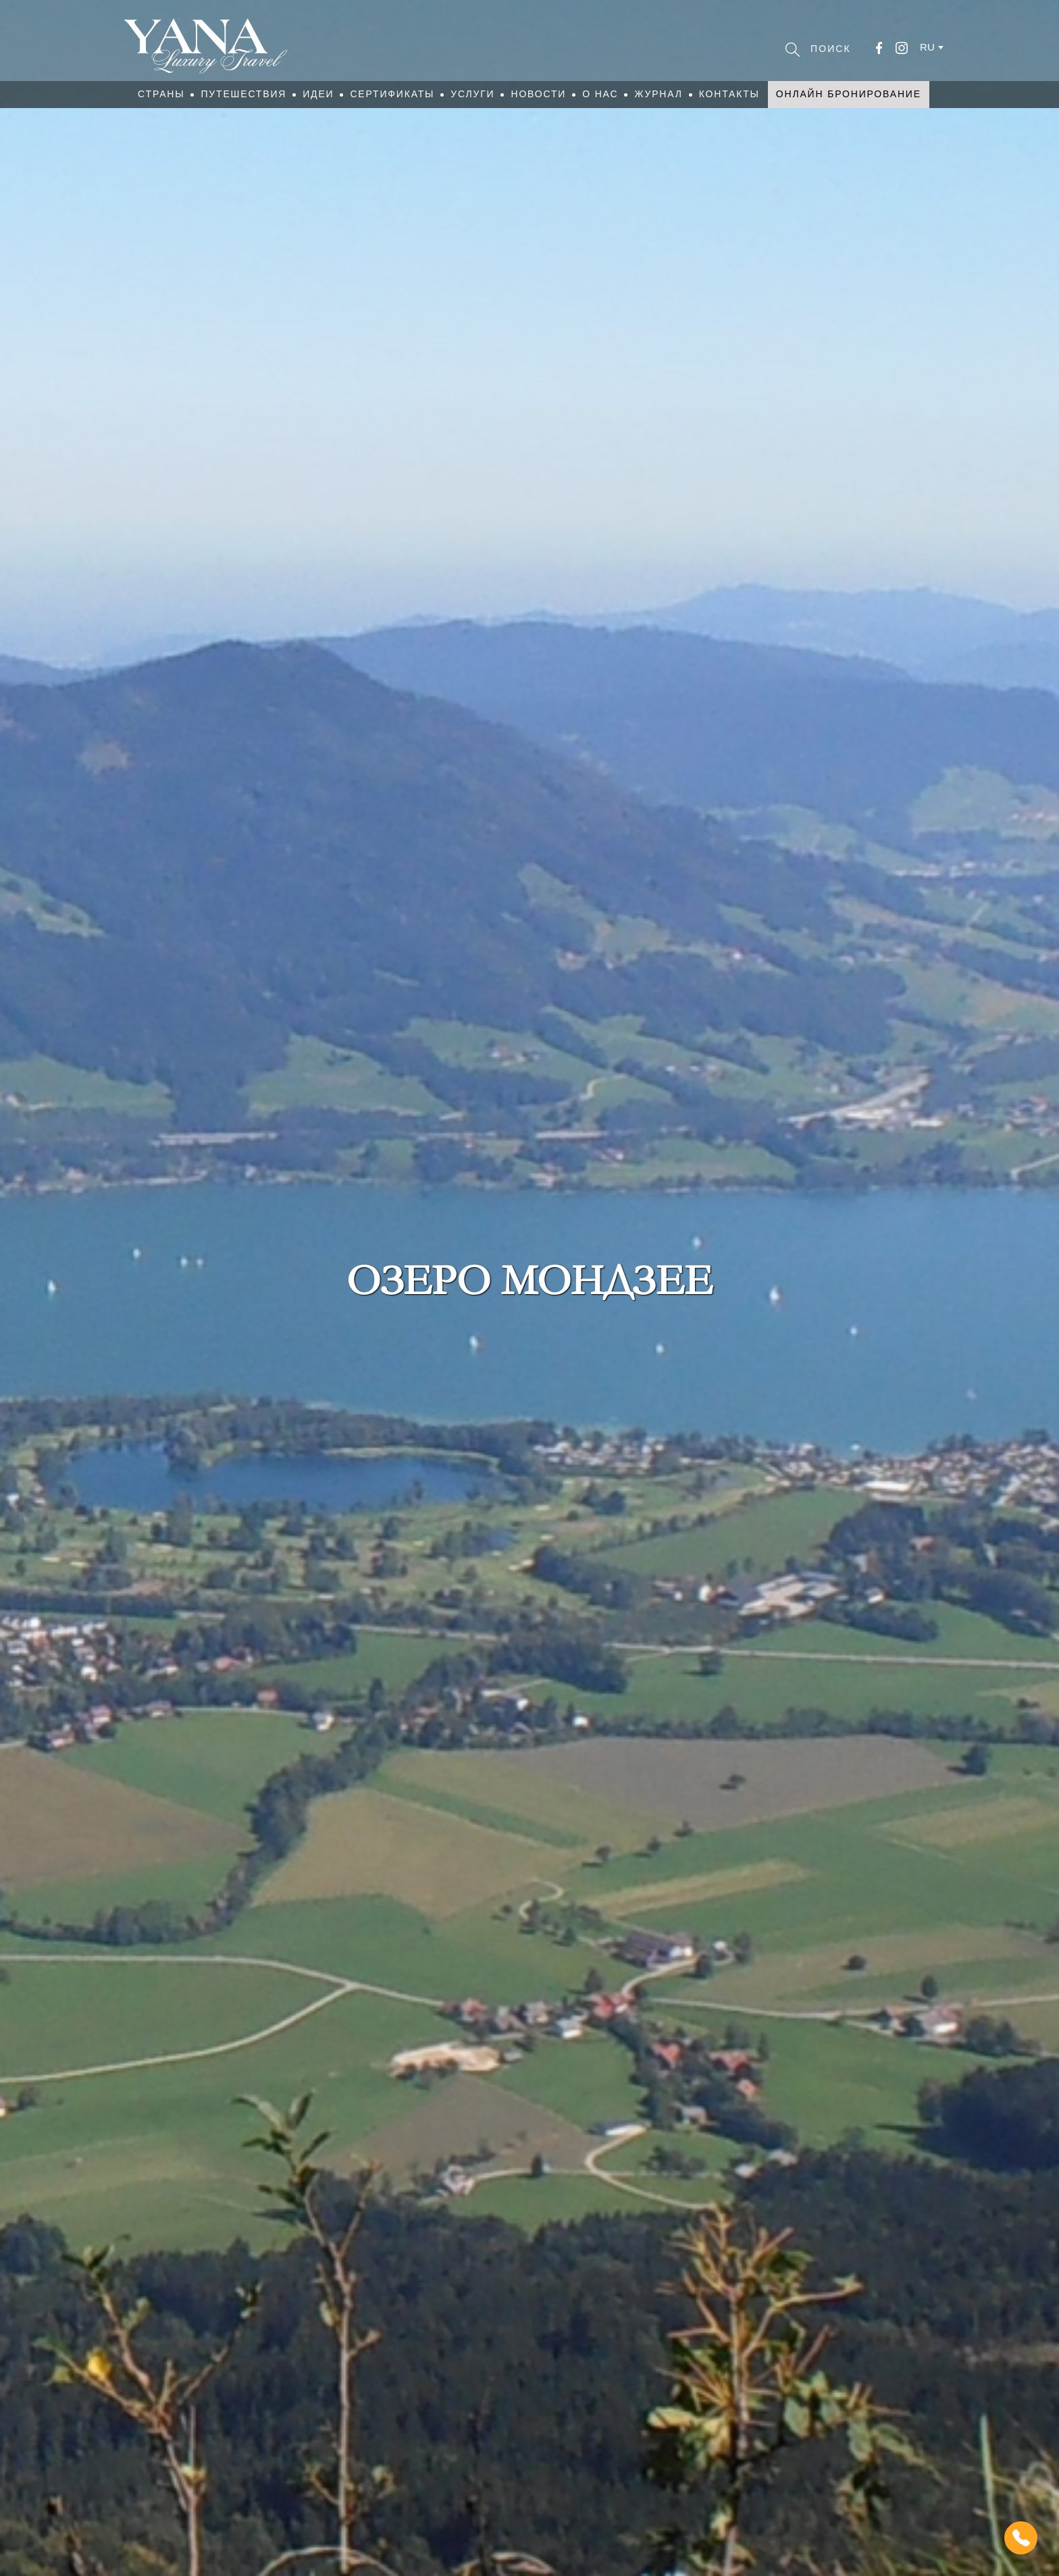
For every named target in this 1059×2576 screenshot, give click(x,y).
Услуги (472, 93)
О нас (600, 93)
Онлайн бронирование (848, 93)
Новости (538, 93)
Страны (161, 93)
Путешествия (243, 93)
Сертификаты (392, 93)
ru (927, 47)
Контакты (729, 93)
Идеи (318, 93)
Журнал (658, 93)
